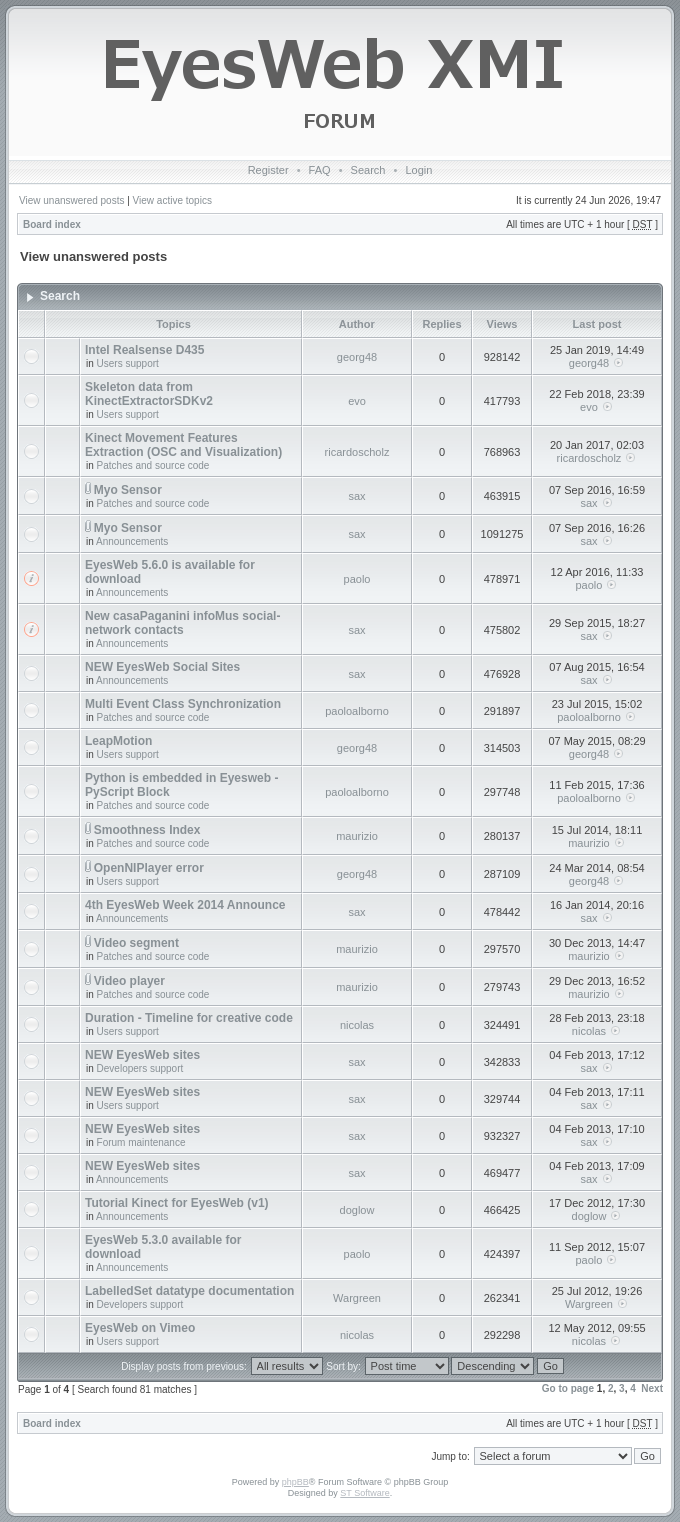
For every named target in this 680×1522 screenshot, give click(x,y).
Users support (128, 363)
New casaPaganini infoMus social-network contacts (182, 623)
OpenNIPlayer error (149, 868)
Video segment (136, 943)
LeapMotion (118, 741)
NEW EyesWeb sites (142, 1055)
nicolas (357, 1025)
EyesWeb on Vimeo (140, 1328)
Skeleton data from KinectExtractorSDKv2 (149, 394)
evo (357, 401)
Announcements (132, 541)
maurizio (357, 836)
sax (356, 496)
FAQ (320, 170)
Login (418, 170)
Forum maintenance (141, 1142)
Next (652, 1388)
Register (268, 170)
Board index (52, 224)
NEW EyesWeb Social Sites (162, 667)
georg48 (357, 357)
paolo (357, 579)
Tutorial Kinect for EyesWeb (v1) (177, 1203)
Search (368, 170)
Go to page (568, 1388)
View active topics (172, 200)
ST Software (364, 1493)
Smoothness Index (147, 830)
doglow (357, 1210)
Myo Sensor (128, 490)
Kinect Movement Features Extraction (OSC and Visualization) (183, 445)
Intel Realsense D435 (144, 350)
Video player (129, 981)
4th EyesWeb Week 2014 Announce (185, 905)
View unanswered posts (71, 200)
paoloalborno (357, 711)
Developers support (140, 1068)
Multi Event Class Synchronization (183, 704)
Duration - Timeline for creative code (189, 1018)
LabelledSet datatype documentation (189, 1291)
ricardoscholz (357, 452)
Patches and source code (153, 465)
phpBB (295, 1482)
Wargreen (357, 1298)
